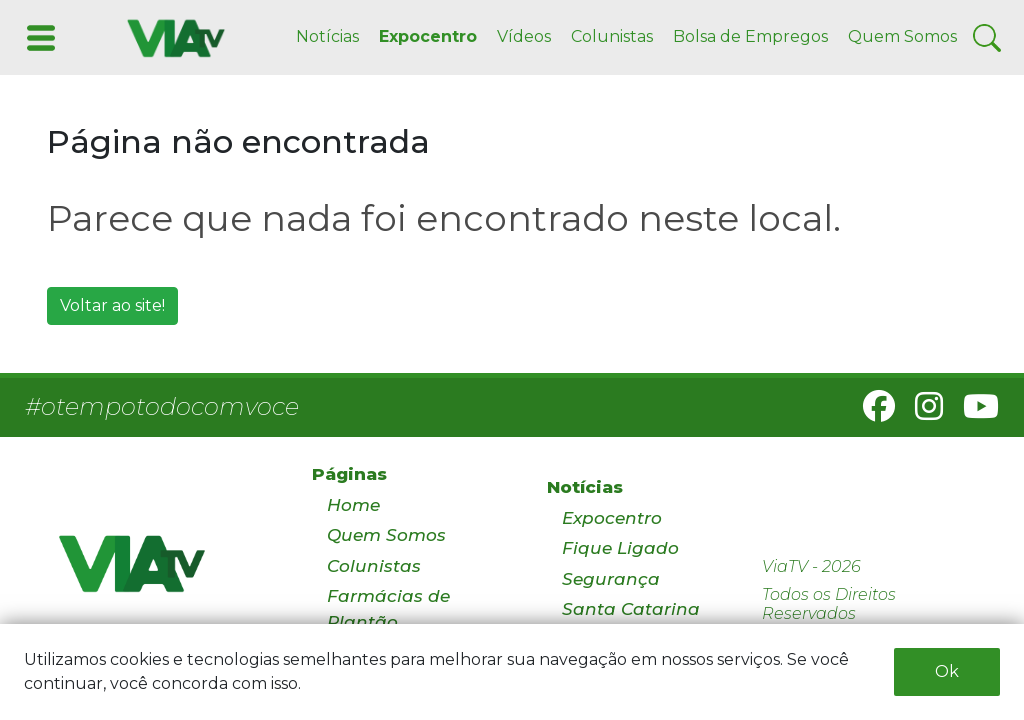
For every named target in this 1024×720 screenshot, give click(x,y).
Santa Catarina (631, 609)
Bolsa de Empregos (750, 36)
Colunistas (612, 36)
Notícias (327, 36)
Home (353, 505)
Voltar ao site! (112, 305)
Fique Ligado (620, 548)
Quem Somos (902, 36)
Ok (947, 671)
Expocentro (428, 36)
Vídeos (524, 36)
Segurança (611, 579)
